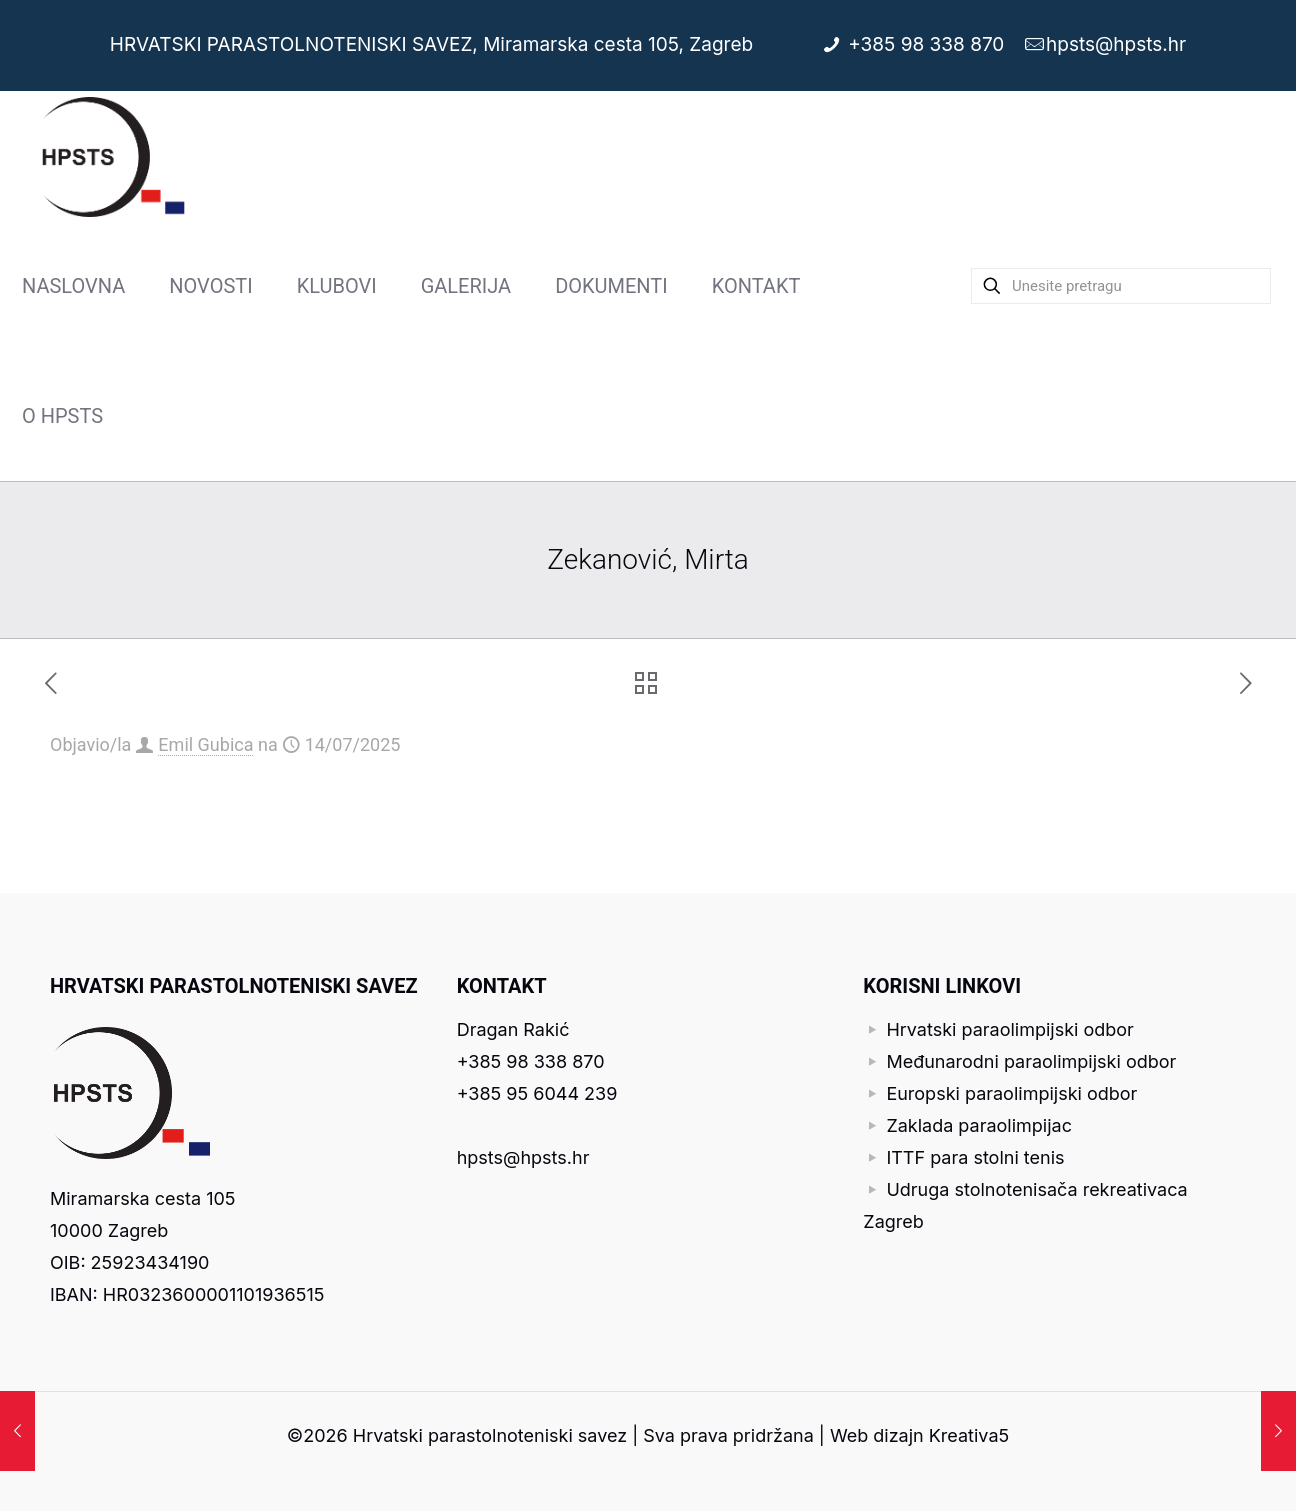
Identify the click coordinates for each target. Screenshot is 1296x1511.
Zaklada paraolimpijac (979, 1125)
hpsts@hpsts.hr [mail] (1116, 44)
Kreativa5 (969, 1435)
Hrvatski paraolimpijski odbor (1010, 1029)
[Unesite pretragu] (1121, 286)
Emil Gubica (205, 744)
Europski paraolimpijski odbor (1011, 1093)
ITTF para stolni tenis (975, 1157)
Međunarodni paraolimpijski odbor (1031, 1061)
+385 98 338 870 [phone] (929, 44)
